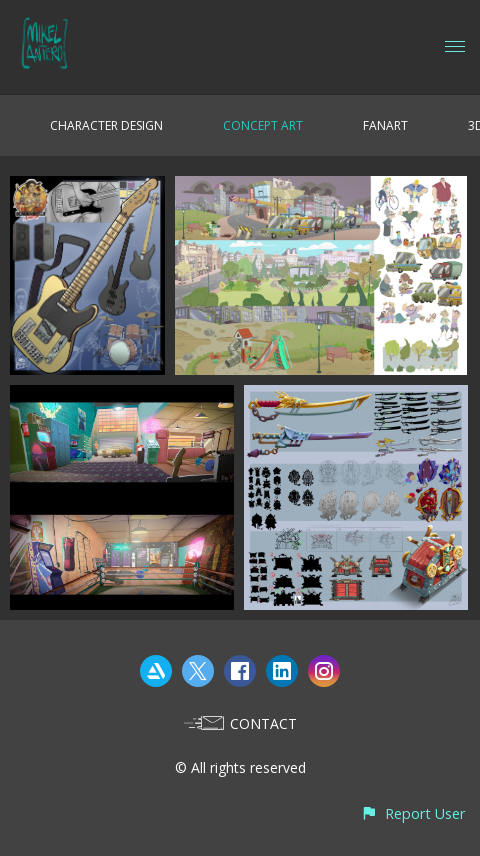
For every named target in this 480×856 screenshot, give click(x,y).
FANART (385, 125)
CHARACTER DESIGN (106, 125)
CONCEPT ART (263, 125)
